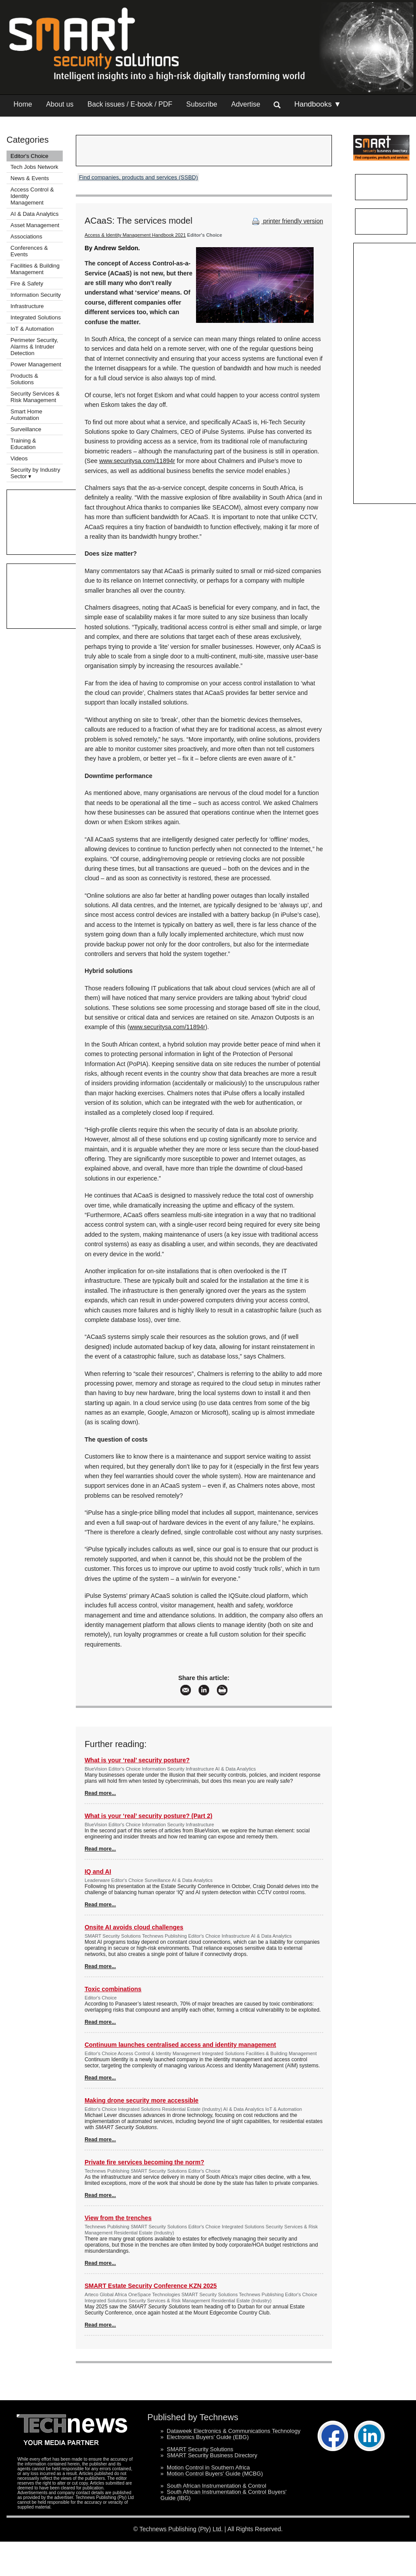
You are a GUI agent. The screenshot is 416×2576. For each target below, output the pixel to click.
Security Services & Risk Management (35, 396)
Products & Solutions (24, 379)
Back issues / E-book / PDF (130, 104)
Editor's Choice (29, 156)
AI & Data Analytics (34, 214)
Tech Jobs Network (34, 167)
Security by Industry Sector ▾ (35, 473)
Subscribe (201, 104)
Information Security (35, 295)
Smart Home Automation (26, 414)
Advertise (245, 104)
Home (23, 104)
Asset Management (34, 225)
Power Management (35, 364)
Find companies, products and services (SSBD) (138, 177)
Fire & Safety (26, 283)
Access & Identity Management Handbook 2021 (135, 235)
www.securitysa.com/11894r (137, 460)
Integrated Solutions (35, 317)
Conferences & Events (29, 251)
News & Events (29, 178)
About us (60, 104)
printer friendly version (286, 221)
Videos (19, 458)
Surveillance (25, 429)
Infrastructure (27, 306)
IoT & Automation (32, 328)
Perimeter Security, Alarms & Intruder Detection (34, 346)
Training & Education (23, 443)
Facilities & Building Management (35, 268)
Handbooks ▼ (317, 104)
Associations (26, 236)
